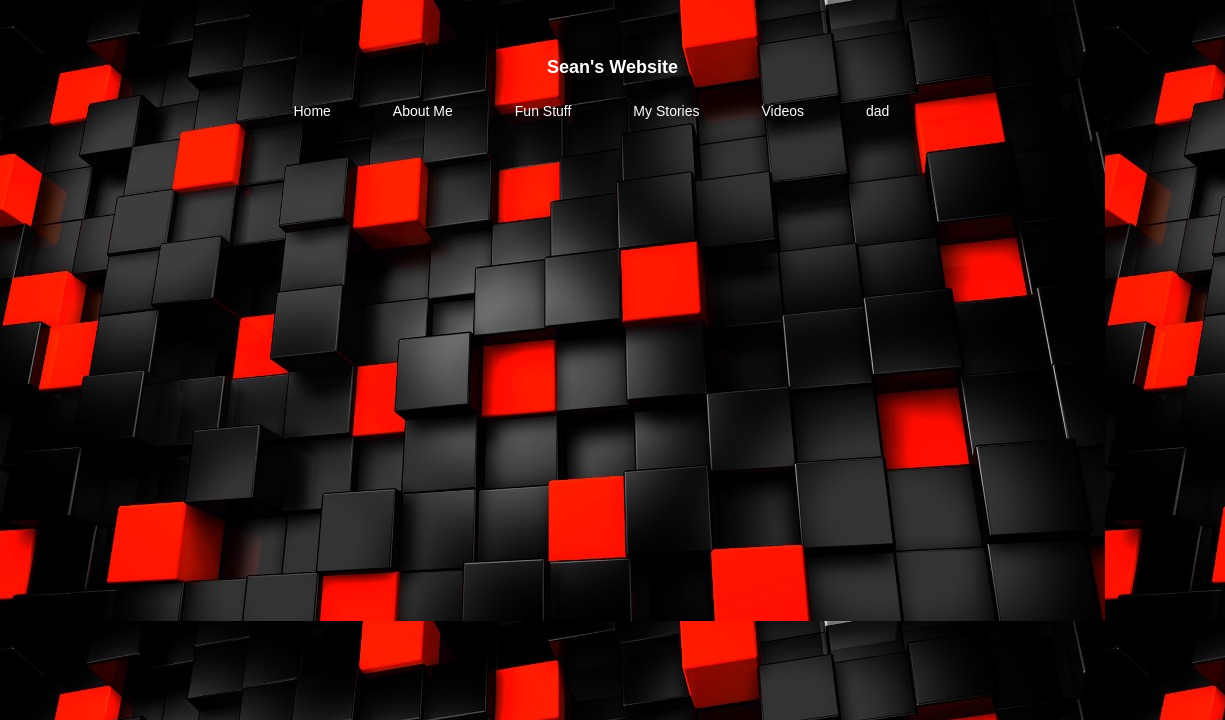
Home (312, 111)
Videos (782, 111)
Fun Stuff (543, 111)
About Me (423, 111)
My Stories (666, 111)
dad (877, 111)
